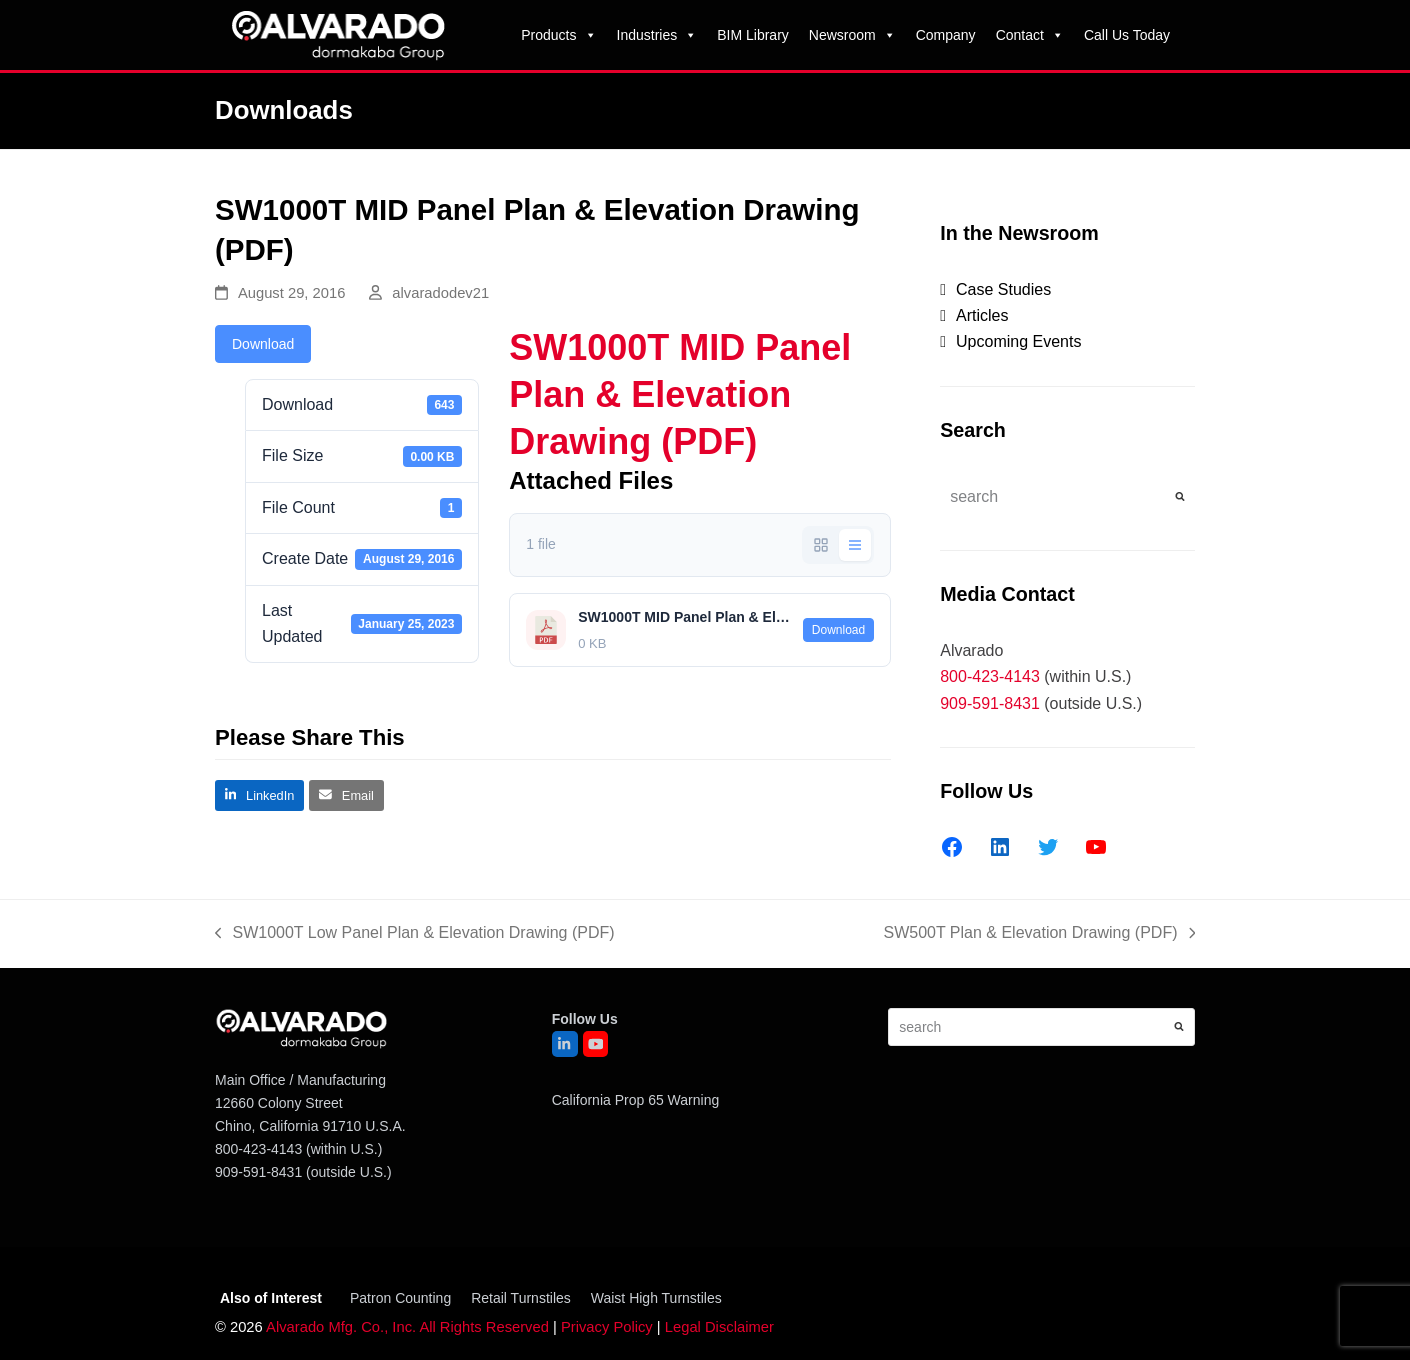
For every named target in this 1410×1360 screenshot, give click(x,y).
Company (946, 35)
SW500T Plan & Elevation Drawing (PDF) (1039, 935)
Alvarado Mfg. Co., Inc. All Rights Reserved (407, 1327)
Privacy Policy (607, 1327)
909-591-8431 (990, 703)
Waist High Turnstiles (656, 1298)
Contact (1030, 35)
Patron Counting (400, 1298)
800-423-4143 (990, 676)
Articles (982, 315)
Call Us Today (1127, 35)
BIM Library (753, 35)
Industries (657, 35)
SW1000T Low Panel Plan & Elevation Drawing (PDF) (415, 935)
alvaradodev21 (440, 293)
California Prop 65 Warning (636, 1100)
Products (558, 35)
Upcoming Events (1018, 341)
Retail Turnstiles (521, 1298)
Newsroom (852, 35)
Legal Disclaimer (719, 1327)
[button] (259, 795)
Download (263, 344)
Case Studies (1003, 289)
